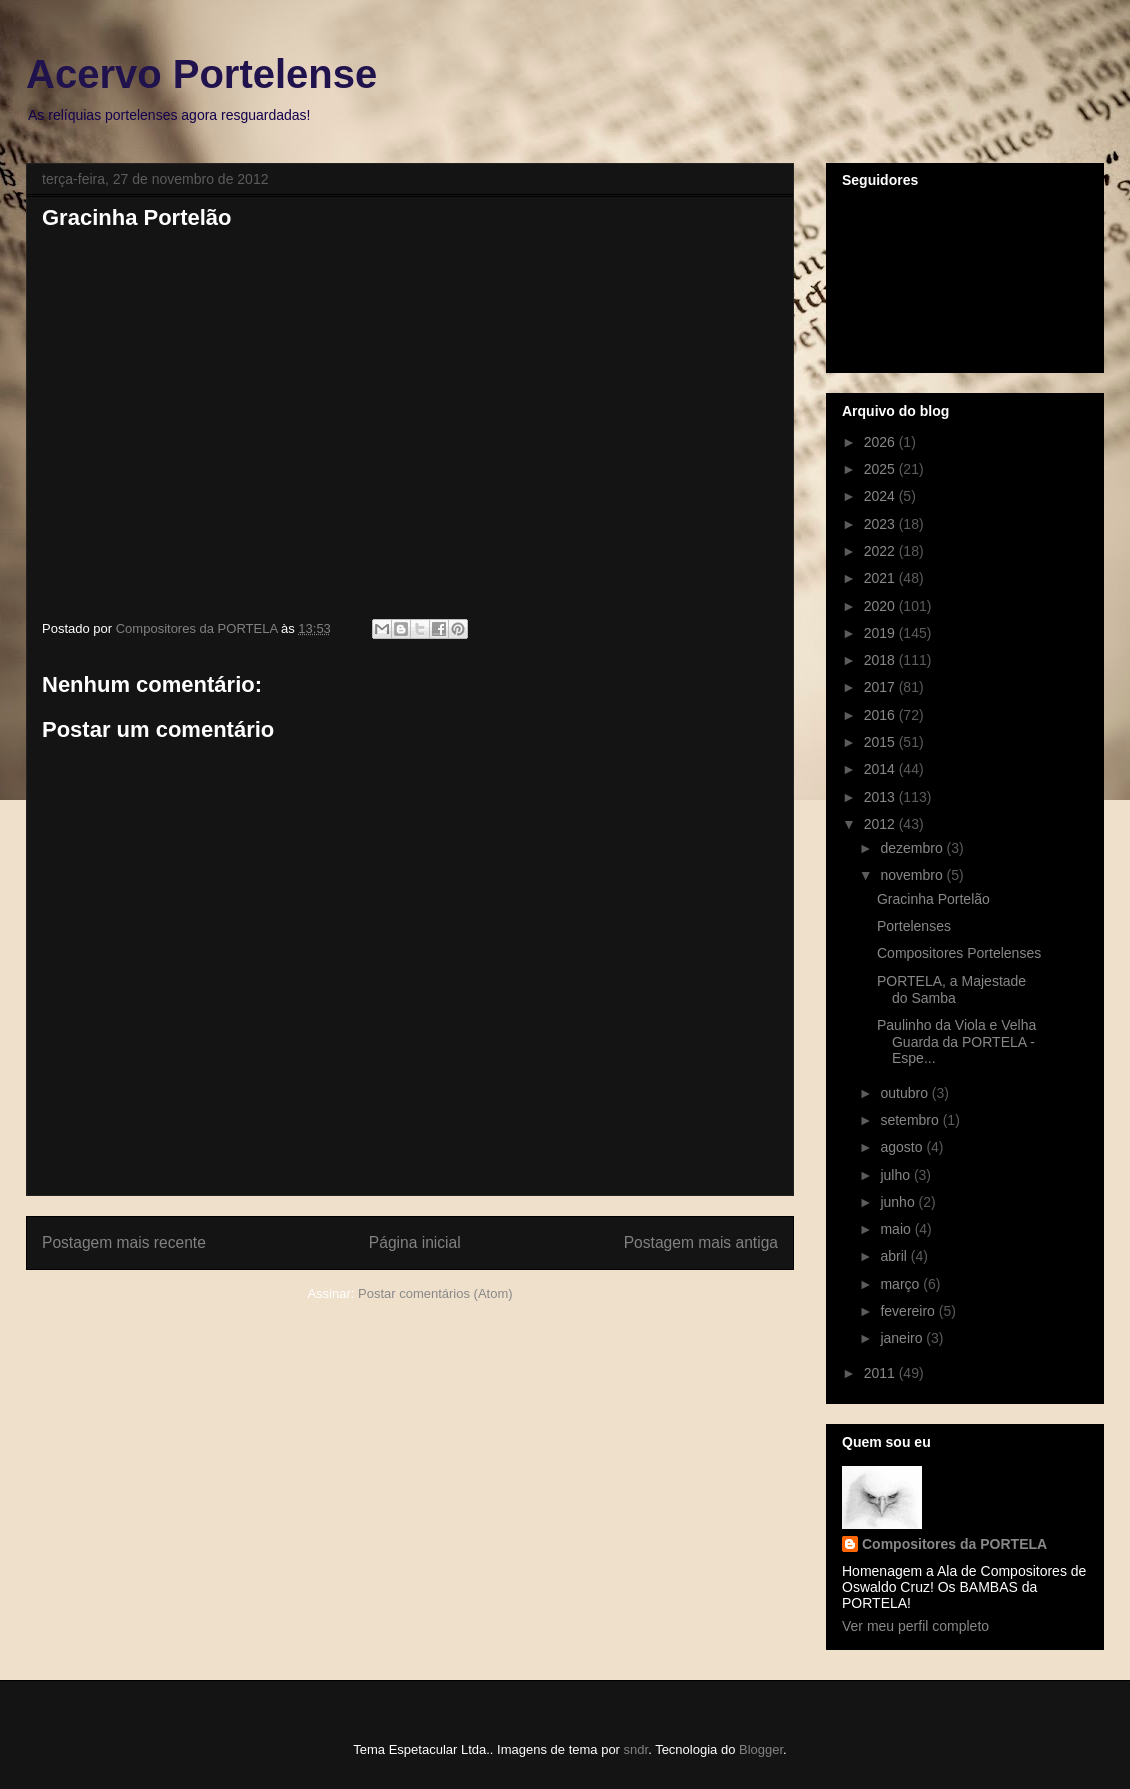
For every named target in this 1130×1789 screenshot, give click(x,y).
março (901, 1284)
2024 (881, 496)
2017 (881, 687)
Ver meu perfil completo (915, 1626)
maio (897, 1229)
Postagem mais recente (124, 1242)
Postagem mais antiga (701, 1242)
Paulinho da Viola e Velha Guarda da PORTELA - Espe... (956, 1042)
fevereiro (909, 1311)
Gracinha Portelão (933, 899)
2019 (881, 633)
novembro (913, 875)
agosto (903, 1147)
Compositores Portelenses (959, 953)
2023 (881, 524)
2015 (881, 742)
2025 (881, 469)
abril (895, 1256)
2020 (881, 606)
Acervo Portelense (201, 74)
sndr (636, 1749)
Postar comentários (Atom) (435, 1293)
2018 (881, 660)
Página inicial (415, 1242)
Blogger (761, 1749)
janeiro (903, 1338)
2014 (881, 769)
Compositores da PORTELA (954, 1544)
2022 (881, 551)
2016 (881, 715)
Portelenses (914, 926)
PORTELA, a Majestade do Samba (951, 989)
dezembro (913, 848)
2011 (881, 1373)
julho (896, 1175)
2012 (881, 824)
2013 (881, 797)
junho (899, 1202)
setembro (911, 1120)
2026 (881, 442)
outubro (905, 1093)
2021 (881, 578)
